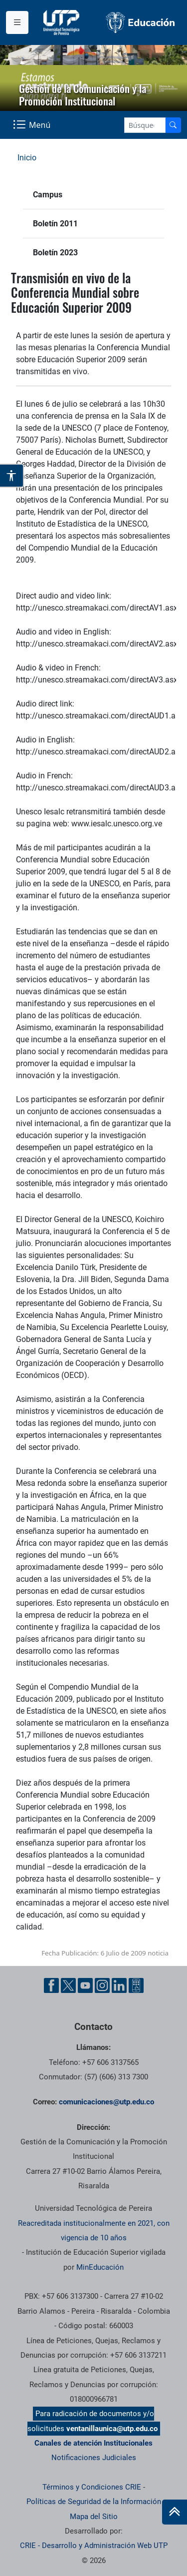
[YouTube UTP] (85, 1985)
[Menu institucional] (17, 22)
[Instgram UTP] (102, 1985)
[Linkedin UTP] (119, 1985)
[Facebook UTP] (51, 1985)
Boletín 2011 (55, 223)
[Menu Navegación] (32, 124)
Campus (47, 194)
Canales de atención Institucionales (93, 2443)
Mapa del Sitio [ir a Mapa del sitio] (94, 2516)
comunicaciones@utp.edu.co (106, 2101)
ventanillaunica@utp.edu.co (112, 2428)
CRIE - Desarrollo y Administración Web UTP (94, 2545)
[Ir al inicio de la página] (174, 2512)
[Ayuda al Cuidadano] (136, 1985)
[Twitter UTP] (68, 1985)
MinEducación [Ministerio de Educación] (100, 2267)
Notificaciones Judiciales (93, 2457)
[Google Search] (145, 125)
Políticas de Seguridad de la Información (93, 2501)
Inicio (26, 157)
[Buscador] (173, 125)
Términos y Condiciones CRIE (91, 2487)
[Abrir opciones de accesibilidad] (12, 476)
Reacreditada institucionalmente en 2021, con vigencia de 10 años (94, 2230)
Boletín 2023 (55, 252)
